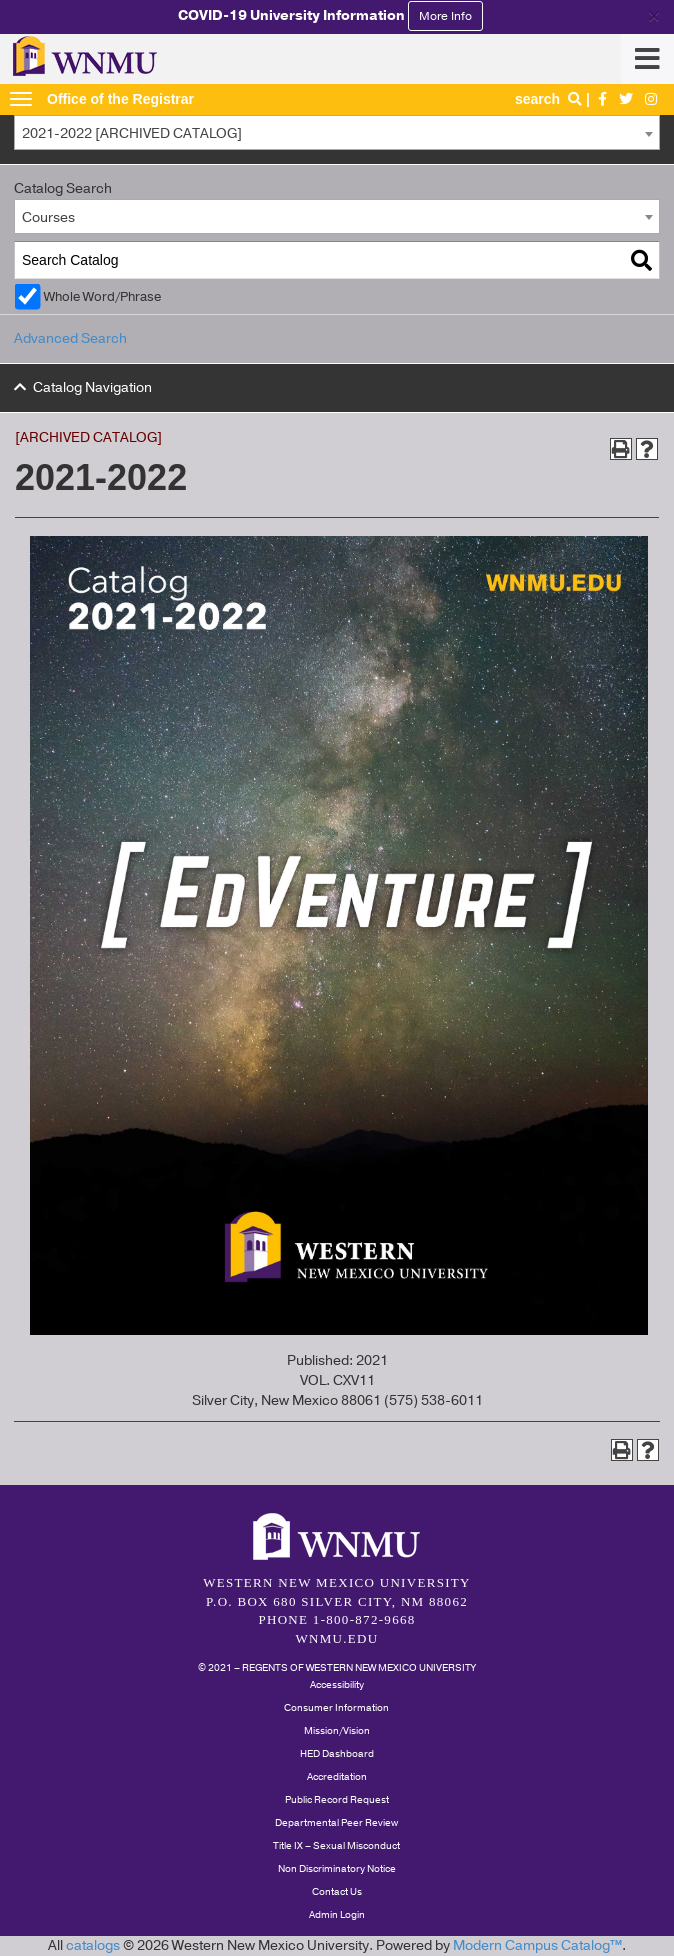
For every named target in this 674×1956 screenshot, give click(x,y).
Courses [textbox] (48, 217)
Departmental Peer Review (336, 1823)
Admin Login (337, 1915)
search (550, 99)
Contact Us (337, 1892)
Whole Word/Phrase (102, 296)
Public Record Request (337, 1800)
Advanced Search (70, 338)
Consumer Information (336, 1708)
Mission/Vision (337, 1731)
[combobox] (337, 132)
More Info (445, 16)
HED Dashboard (337, 1754)
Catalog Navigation (92, 387)
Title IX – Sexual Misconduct (336, 1846)
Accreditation (337, 1777)
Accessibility (337, 1685)
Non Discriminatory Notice (337, 1869)
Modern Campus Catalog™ (537, 1945)
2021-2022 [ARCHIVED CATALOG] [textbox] (132, 133)
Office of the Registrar (120, 99)
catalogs (93, 1945)
